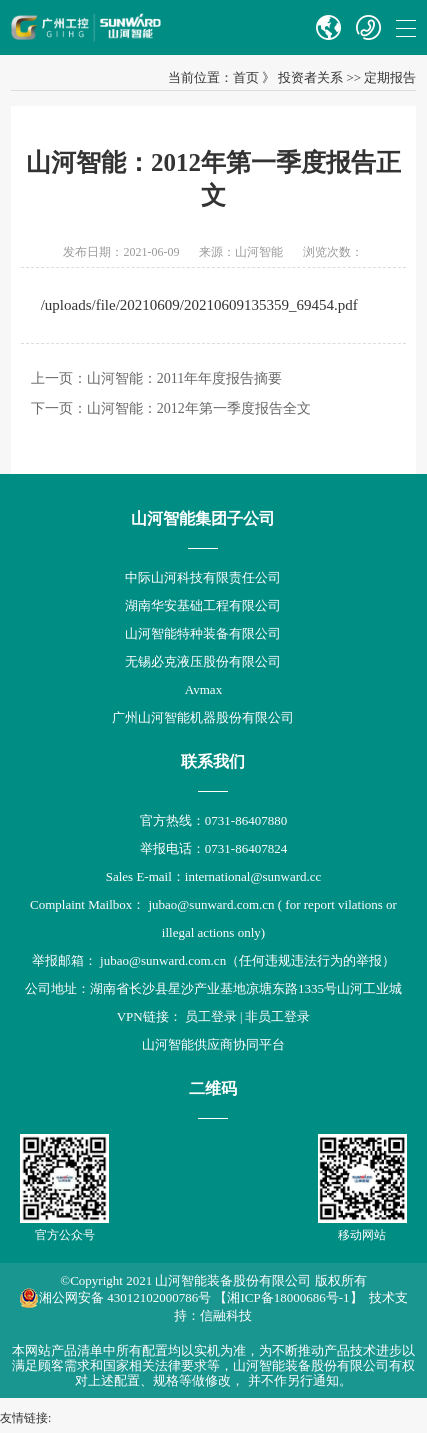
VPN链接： (151, 1016)
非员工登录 (277, 1016)
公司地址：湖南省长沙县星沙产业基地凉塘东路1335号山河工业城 (213, 988)
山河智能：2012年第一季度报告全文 (199, 408)
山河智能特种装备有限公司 (203, 633)
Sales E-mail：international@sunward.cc (214, 876)
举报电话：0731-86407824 (213, 848)
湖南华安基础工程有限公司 (203, 605)
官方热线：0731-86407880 (213, 820)
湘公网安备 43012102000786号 (115, 1298)
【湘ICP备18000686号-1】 (288, 1297)
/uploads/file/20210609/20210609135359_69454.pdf (199, 305)
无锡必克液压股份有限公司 (203, 661)
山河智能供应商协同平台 (213, 1044)
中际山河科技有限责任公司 (203, 577)
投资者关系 (310, 77)
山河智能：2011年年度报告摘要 (184, 378)
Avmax (203, 689)
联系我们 (213, 761)
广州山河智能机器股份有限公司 (203, 717)
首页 (246, 77)
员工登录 (211, 1016)
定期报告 (390, 77)
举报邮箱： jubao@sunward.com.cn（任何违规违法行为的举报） (213, 960)
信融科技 (226, 1315)
